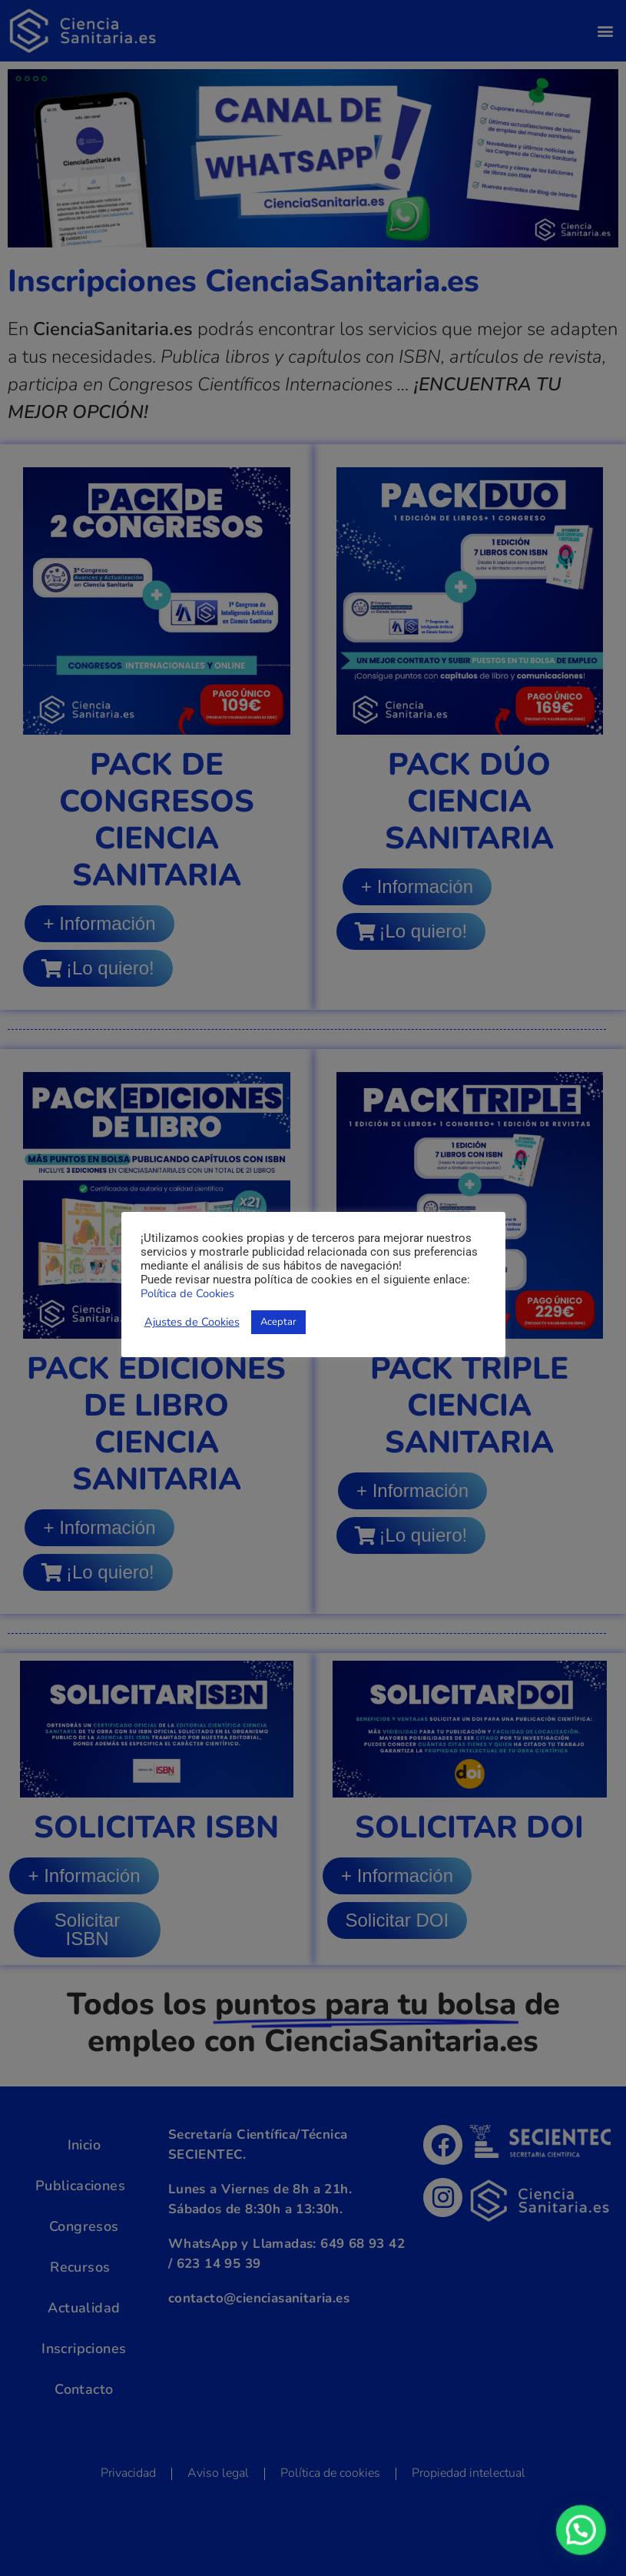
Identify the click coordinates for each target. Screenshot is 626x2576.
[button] (584, 2537)
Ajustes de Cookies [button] (192, 1322)
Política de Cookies (187, 1293)
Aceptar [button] (278, 1322)
